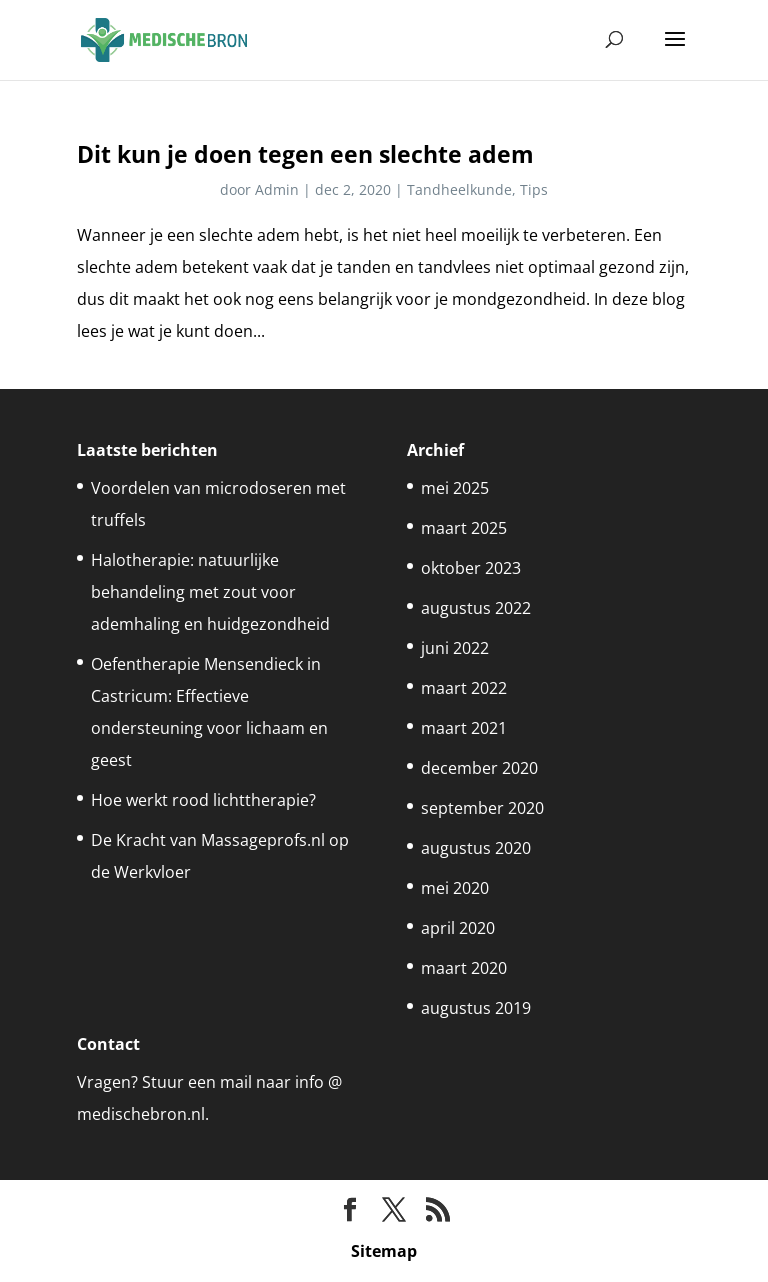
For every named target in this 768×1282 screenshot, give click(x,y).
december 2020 (479, 768)
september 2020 (482, 808)
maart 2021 (464, 728)
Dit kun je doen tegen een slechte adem (305, 154)
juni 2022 (455, 648)
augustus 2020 (476, 848)
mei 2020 (455, 888)
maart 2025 (464, 528)
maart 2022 (464, 688)
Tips (534, 189)
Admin (277, 189)
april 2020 (458, 928)
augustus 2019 (476, 1008)
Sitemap (384, 1251)
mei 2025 (455, 488)
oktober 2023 (471, 568)
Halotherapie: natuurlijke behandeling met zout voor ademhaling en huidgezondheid (210, 592)
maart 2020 (464, 968)
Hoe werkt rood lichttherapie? (203, 800)
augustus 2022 (476, 608)
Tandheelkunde (459, 189)
